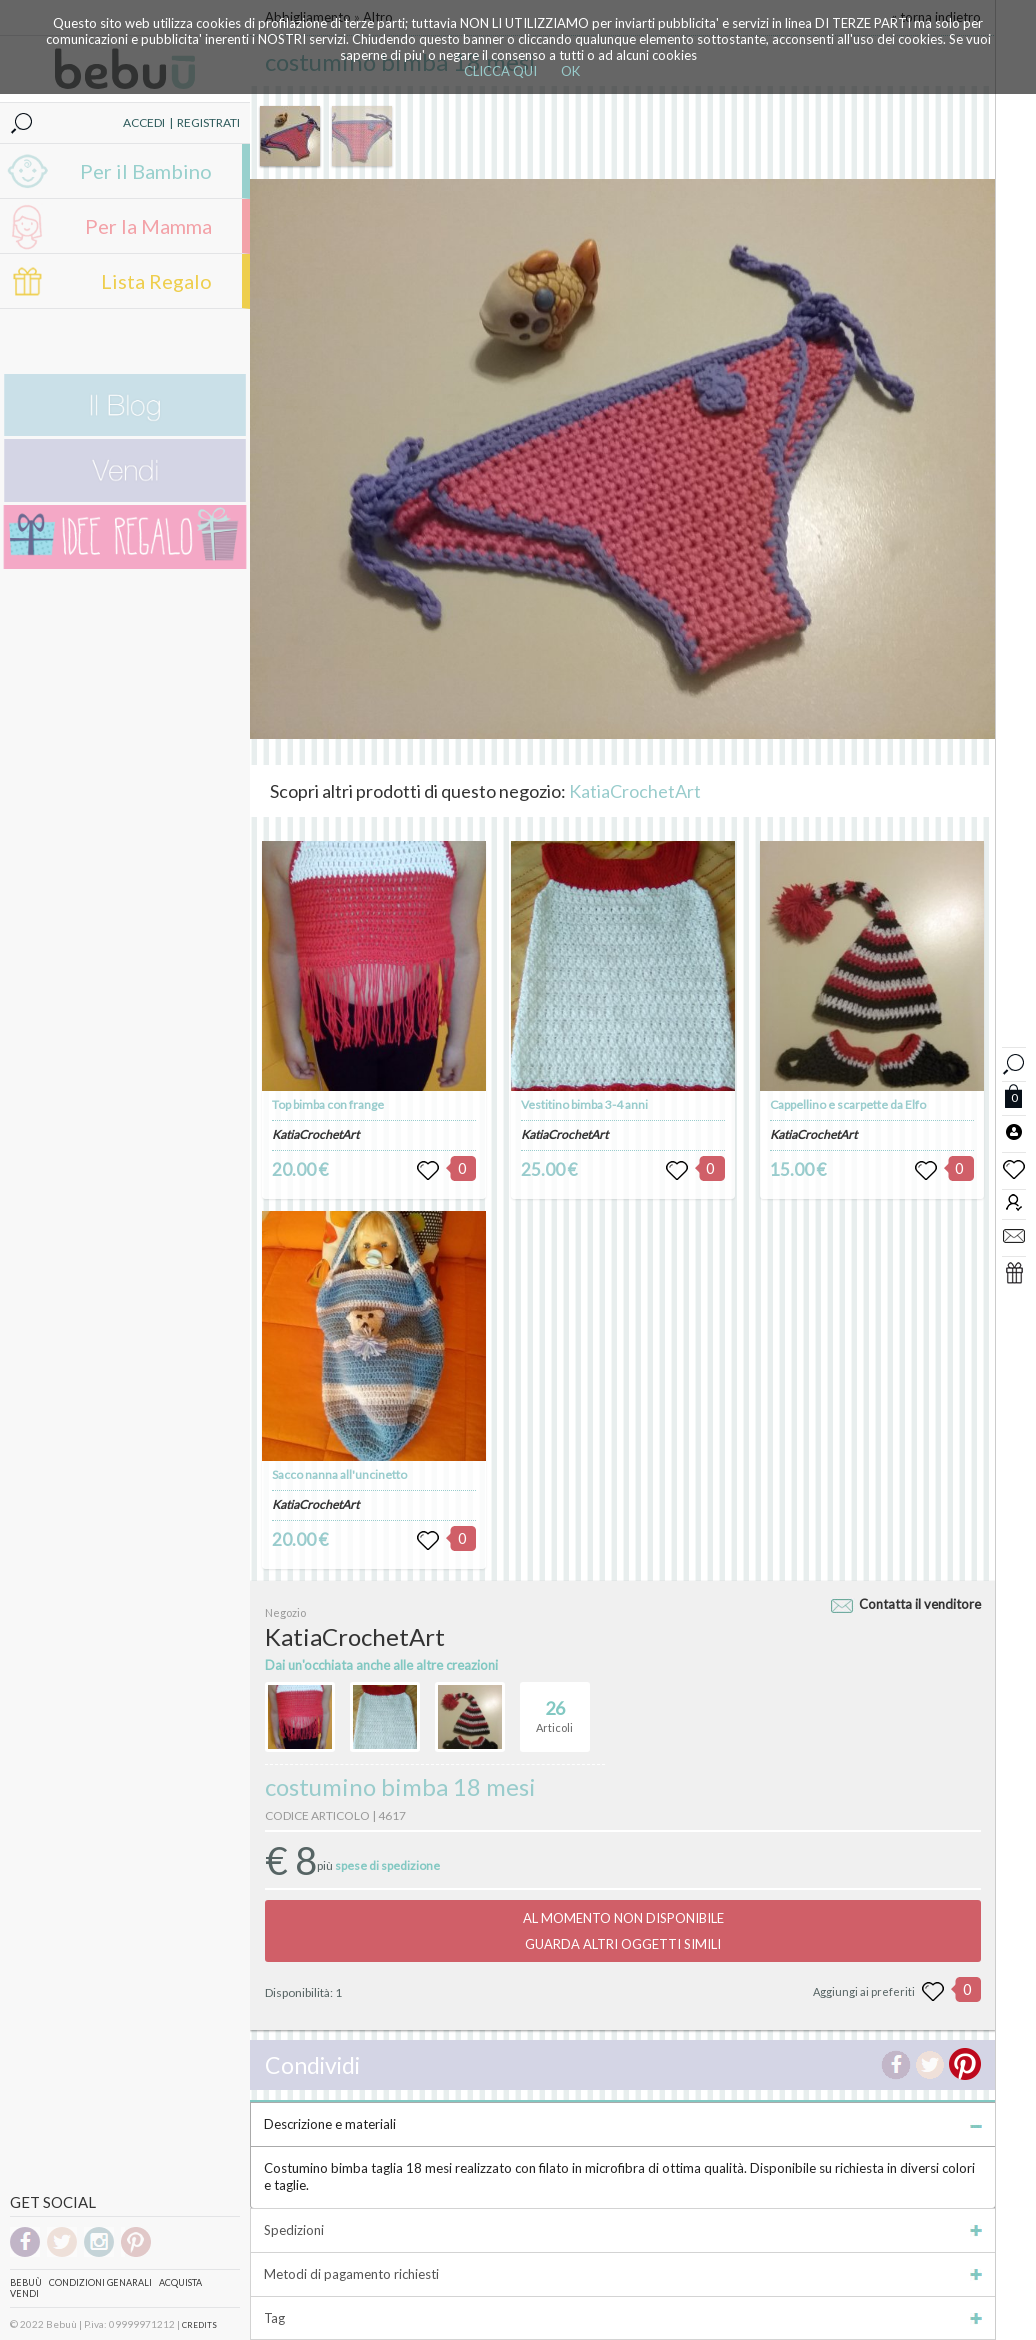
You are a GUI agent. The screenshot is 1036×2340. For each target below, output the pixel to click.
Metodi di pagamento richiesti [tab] (623, 2274)
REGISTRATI (208, 122)
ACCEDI (144, 122)
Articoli (554, 1708)
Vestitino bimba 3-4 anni (584, 1104)
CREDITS (199, 2325)
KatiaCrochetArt (635, 791)
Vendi (24, 2293)
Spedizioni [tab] (623, 2230)
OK (570, 71)
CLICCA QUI (500, 71)
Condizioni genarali (100, 2282)
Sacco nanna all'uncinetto (339, 1474)
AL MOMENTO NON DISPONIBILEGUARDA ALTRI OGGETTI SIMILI (623, 1931)
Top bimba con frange (328, 1104)
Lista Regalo (156, 281)
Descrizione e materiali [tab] (623, 2124)
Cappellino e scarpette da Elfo (848, 1104)
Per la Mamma (148, 226)
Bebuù (26, 2282)
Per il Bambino (146, 171)
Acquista (180, 2282)
